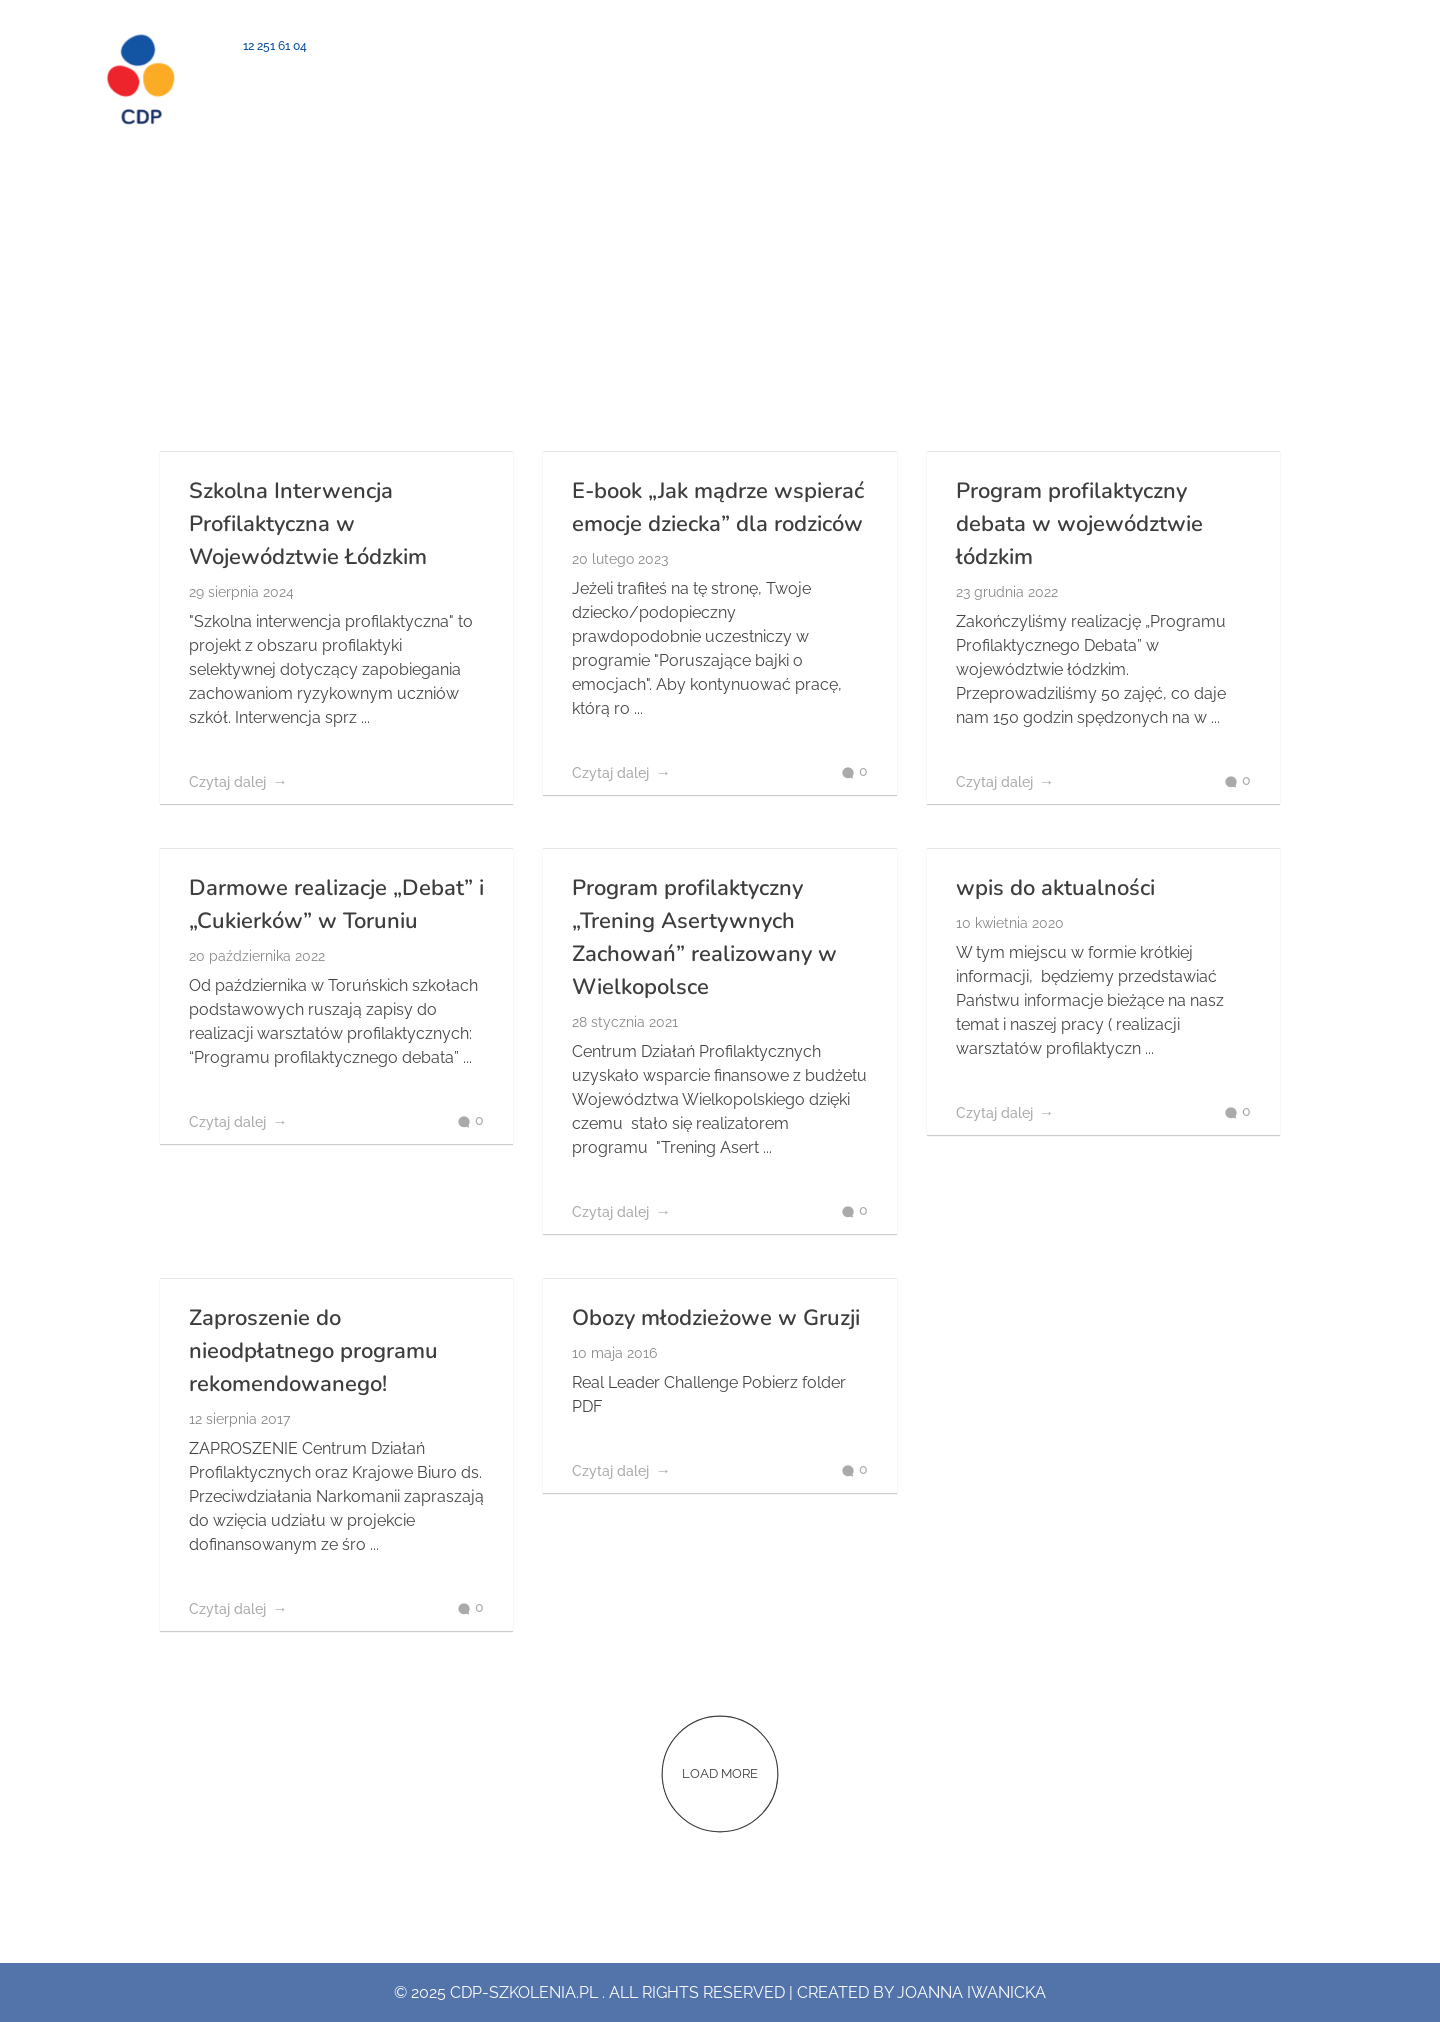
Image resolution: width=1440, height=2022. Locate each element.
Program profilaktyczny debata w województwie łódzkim (1079, 524)
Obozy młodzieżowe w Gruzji (716, 1318)
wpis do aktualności (1055, 888)
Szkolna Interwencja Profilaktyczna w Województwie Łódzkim (308, 524)
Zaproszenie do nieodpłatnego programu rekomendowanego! (313, 1351)
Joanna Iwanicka (971, 1992)
